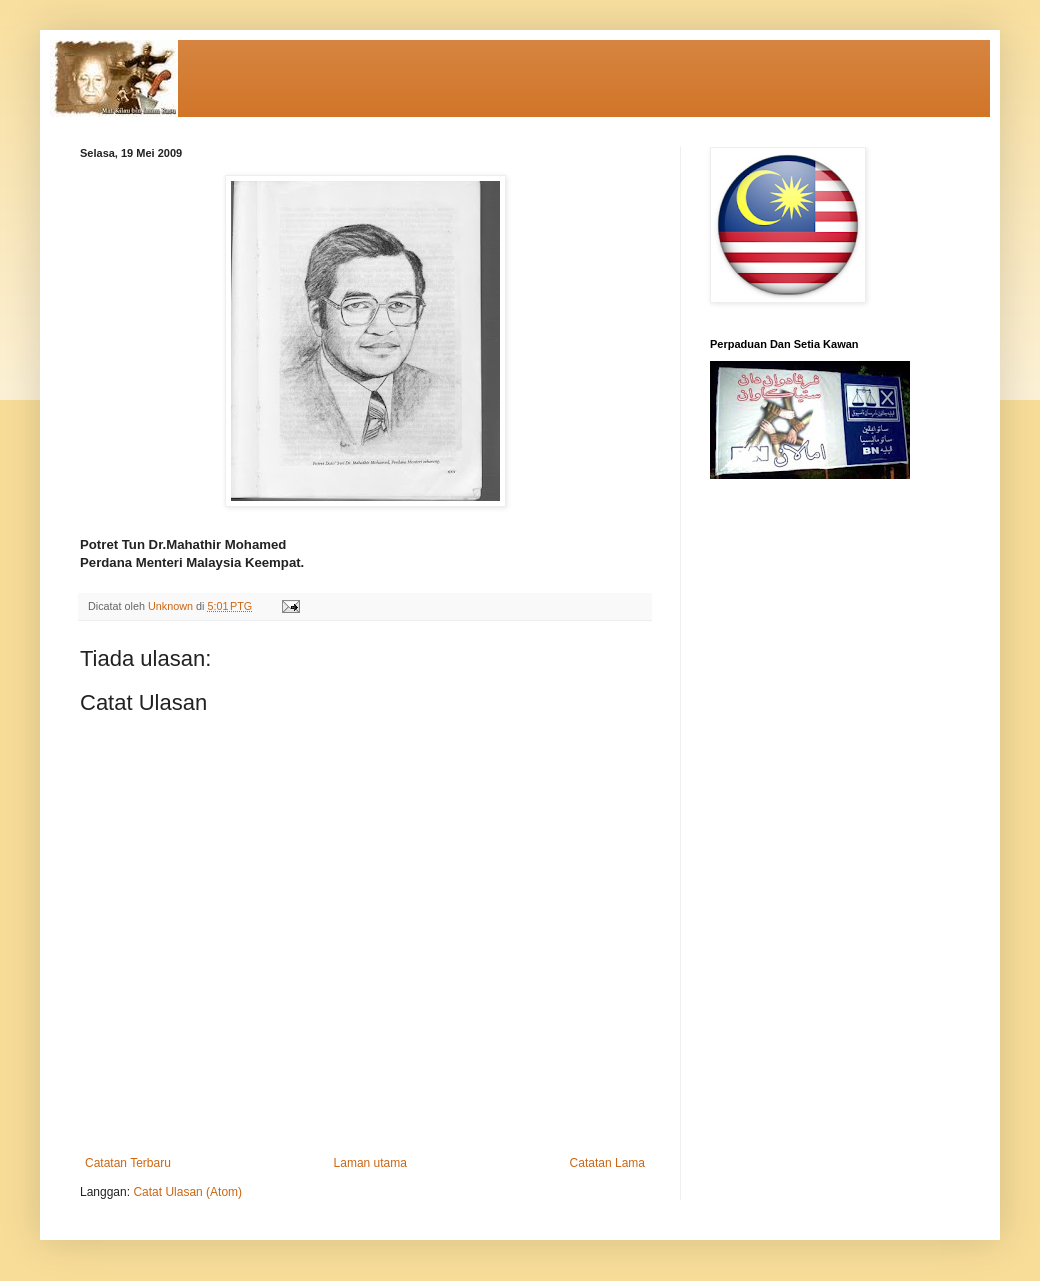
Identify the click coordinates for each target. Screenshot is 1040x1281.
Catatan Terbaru (128, 1163)
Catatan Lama (607, 1163)
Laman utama (370, 1163)
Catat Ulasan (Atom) (187, 1192)
